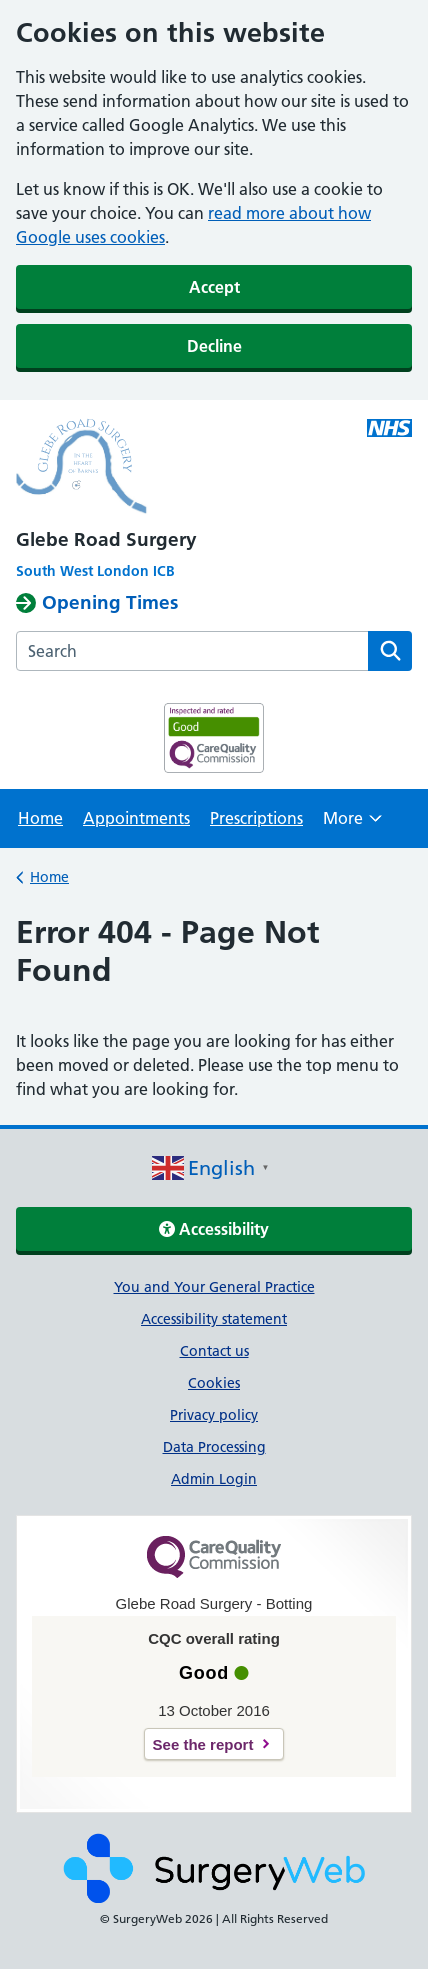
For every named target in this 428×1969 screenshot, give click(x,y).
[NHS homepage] (214, 469)
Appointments (136, 818)
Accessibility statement (214, 1319)
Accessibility (214, 1229)
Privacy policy (214, 1415)
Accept (214, 287)
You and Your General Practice (214, 1287)
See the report (203, 1744)
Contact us (214, 1351)
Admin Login (214, 1479)
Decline (214, 346)
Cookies (214, 1383)
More (352, 824)
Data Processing (214, 1447)
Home (40, 818)
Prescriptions (256, 818)
